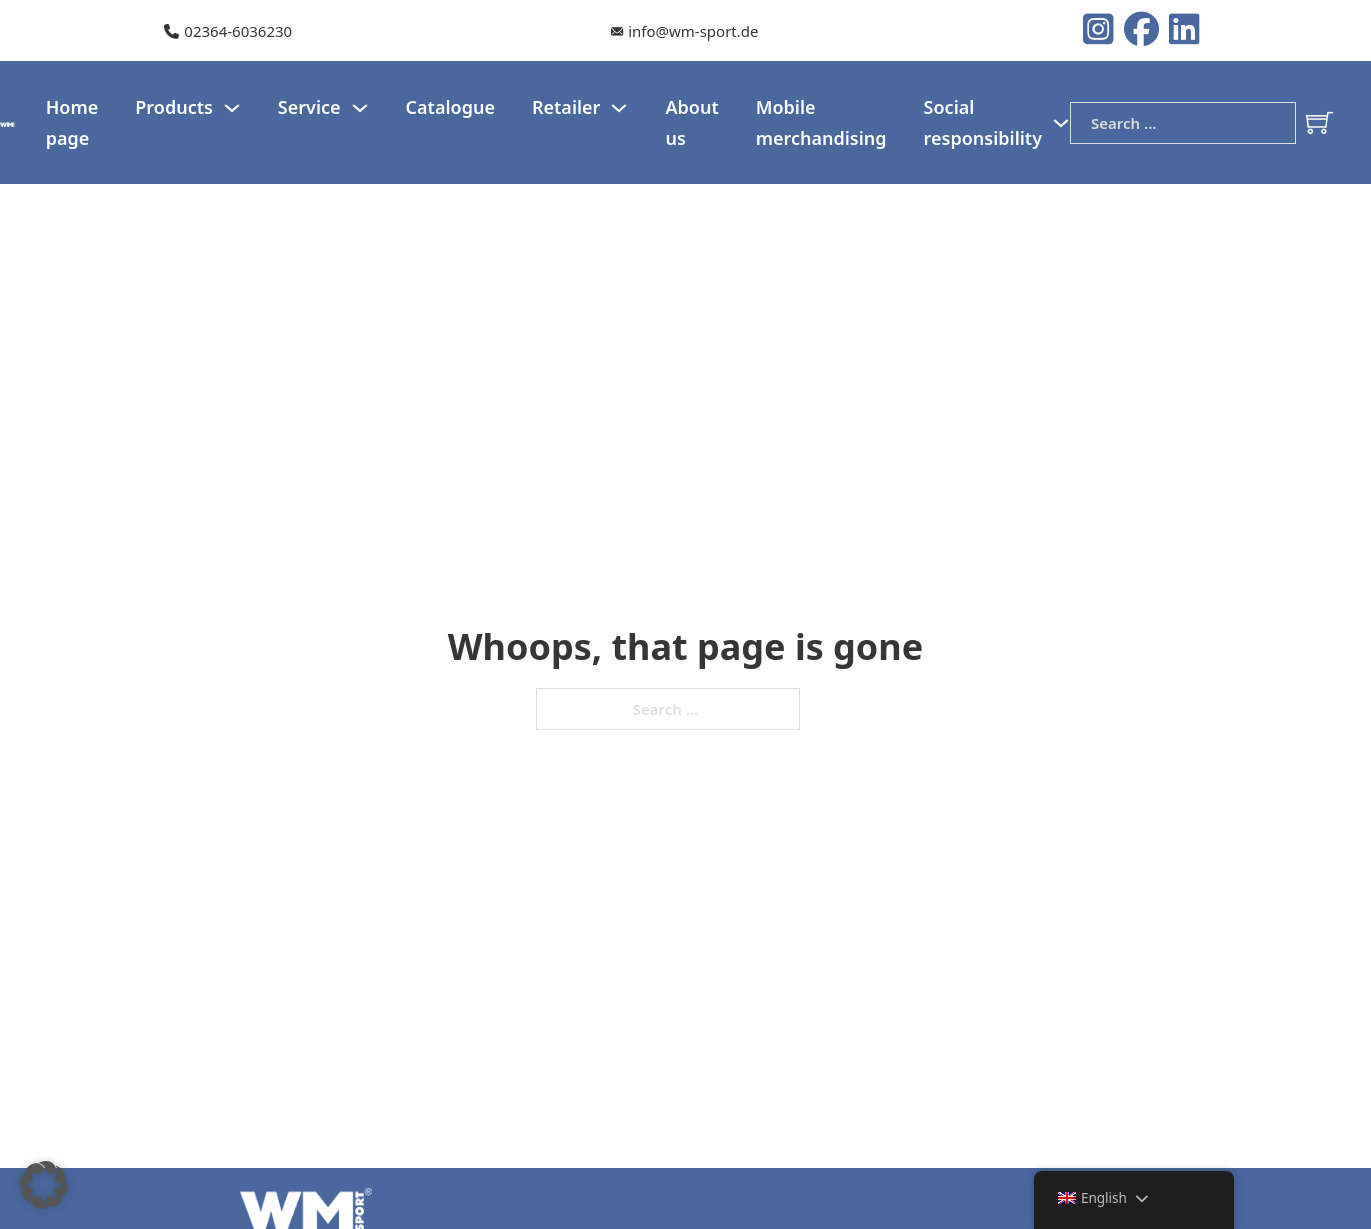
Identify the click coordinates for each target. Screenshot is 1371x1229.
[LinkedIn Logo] (1184, 31)
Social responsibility (983, 122)
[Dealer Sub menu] (619, 108)
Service (309, 107)
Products (174, 107)
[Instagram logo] (1103, 31)
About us (691, 122)
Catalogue (450, 107)
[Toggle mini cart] (1319, 122)
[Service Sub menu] (360, 108)
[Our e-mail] (684, 32)
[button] (44, 1185)
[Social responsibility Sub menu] (1061, 123)
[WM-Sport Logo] (8, 122)
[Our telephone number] (228, 32)
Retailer (566, 107)
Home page (72, 122)
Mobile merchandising (821, 122)
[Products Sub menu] (232, 108)
